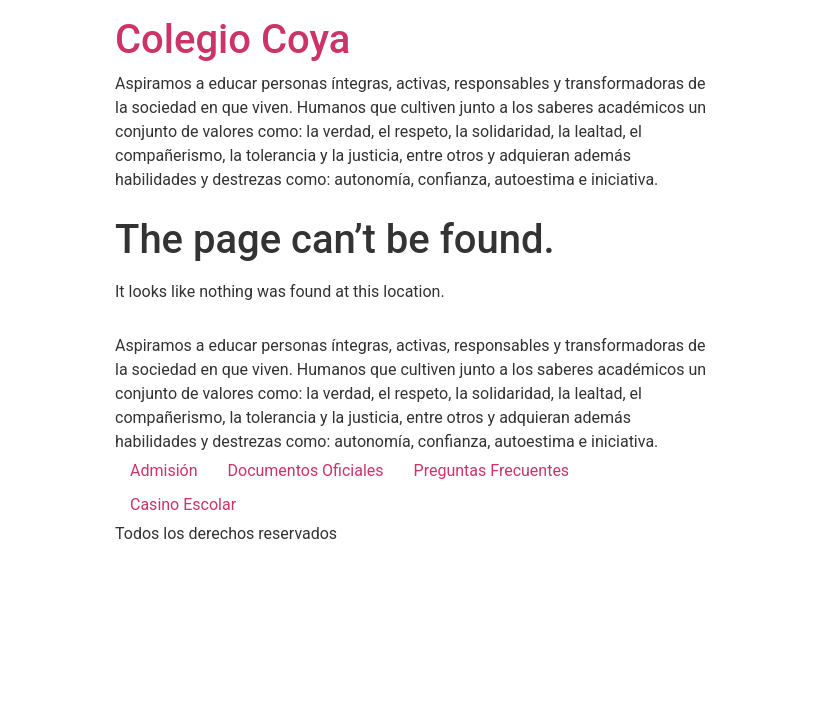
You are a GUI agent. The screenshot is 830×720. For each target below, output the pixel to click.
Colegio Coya (232, 39)
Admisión (164, 470)
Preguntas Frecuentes (492, 470)
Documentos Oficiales (306, 470)
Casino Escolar (183, 504)
